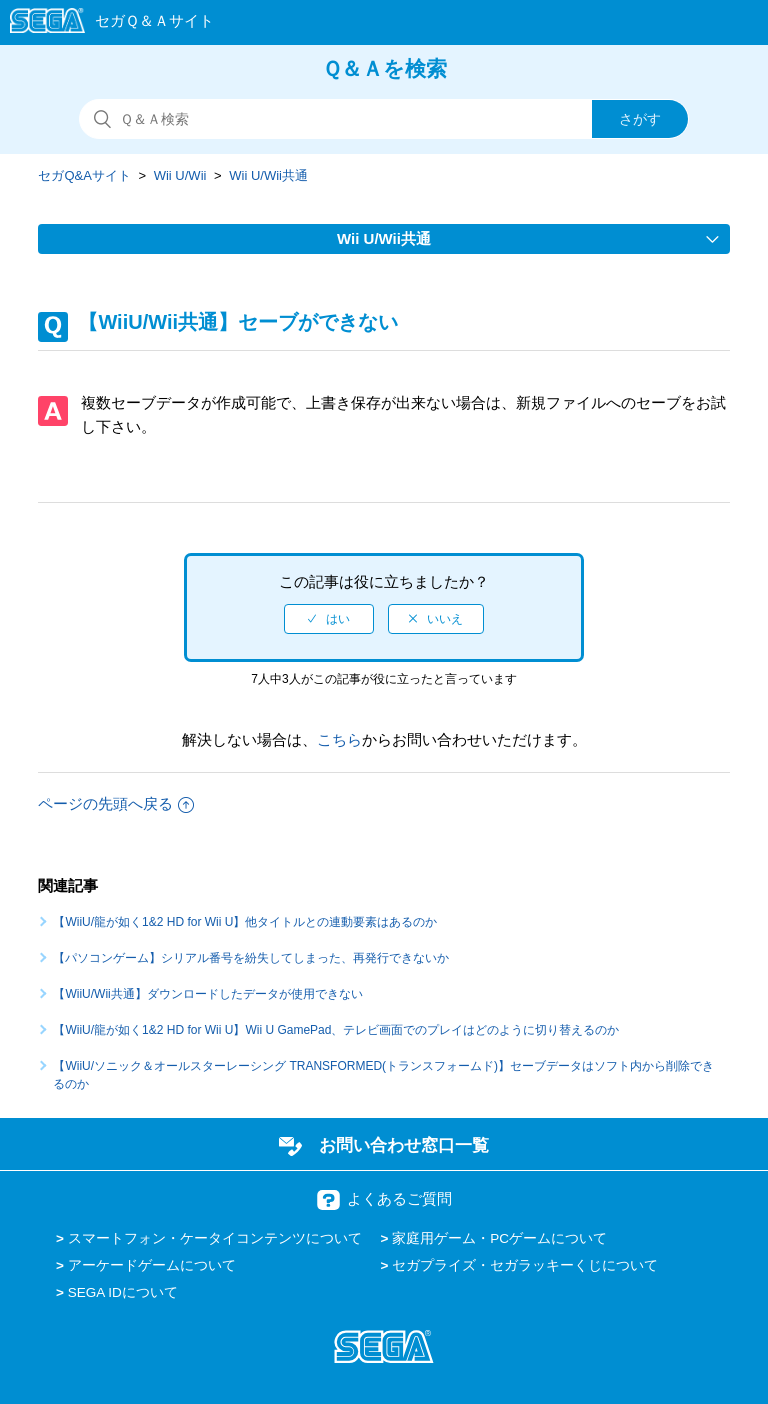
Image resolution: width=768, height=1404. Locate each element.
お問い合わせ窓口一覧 (404, 1145)
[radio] (329, 619)
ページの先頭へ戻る (116, 803)
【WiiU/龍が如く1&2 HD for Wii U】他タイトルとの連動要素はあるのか (245, 922)
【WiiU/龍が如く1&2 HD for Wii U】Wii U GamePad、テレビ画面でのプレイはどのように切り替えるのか (336, 1030)
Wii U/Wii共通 (268, 175)
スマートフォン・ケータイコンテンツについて (215, 1238)
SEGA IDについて (123, 1292)
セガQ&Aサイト (84, 175)
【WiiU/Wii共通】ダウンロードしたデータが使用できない (207, 994)
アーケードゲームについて (152, 1265)
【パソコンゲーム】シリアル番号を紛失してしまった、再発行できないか (251, 958)
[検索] (384, 119)
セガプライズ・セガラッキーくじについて (525, 1265)
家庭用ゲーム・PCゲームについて (499, 1238)
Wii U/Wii (180, 175)
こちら (339, 739)
